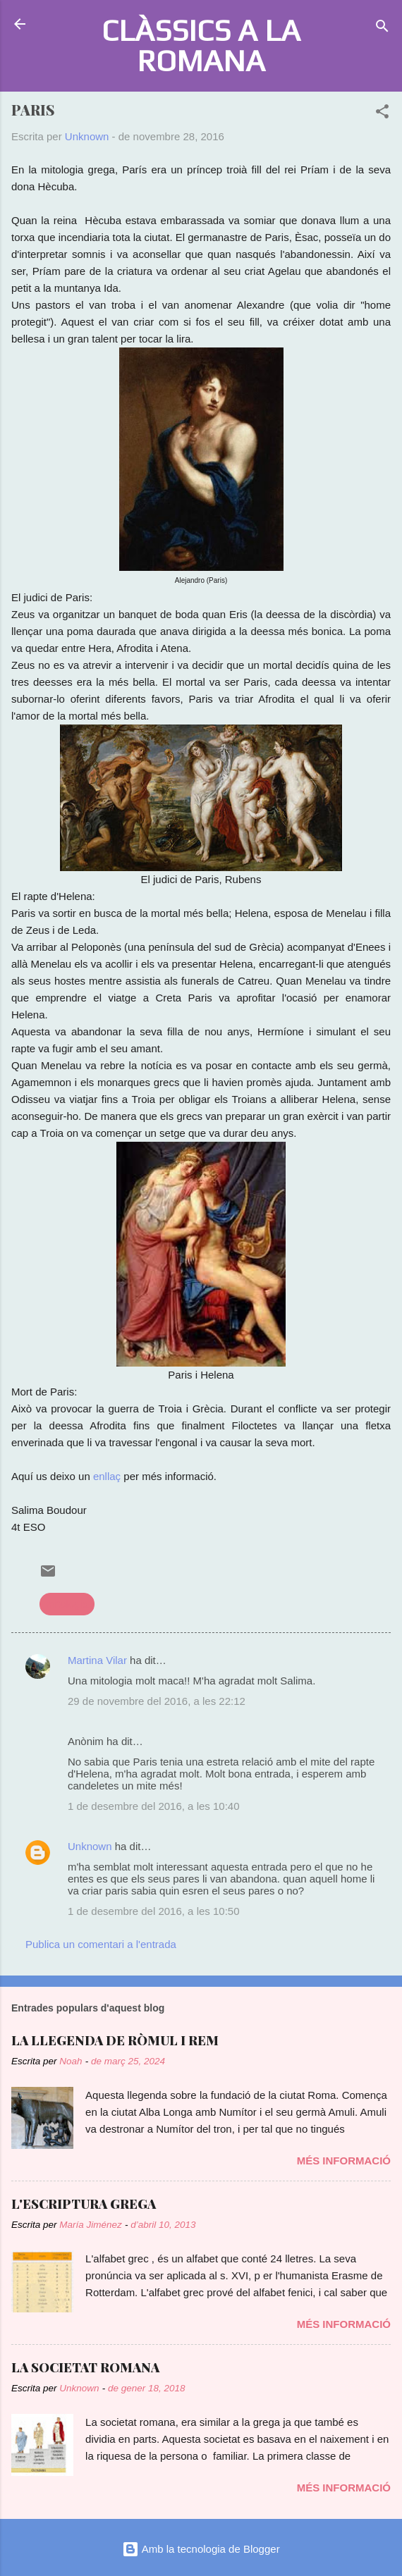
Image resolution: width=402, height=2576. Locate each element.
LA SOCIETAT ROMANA (85, 2367)
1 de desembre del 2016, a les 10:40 (154, 1806)
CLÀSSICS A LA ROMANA (201, 45)
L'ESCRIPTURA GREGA (83, 2203)
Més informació (344, 2161)
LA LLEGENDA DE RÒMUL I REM (115, 2040)
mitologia (67, 1604)
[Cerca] (382, 28)
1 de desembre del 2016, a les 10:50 (154, 1911)
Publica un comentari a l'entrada (100, 1944)
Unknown (90, 1846)
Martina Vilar (97, 1660)
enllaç (107, 1476)
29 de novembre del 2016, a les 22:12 (156, 1701)
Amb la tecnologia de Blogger (200, 2549)
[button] (382, 114)
